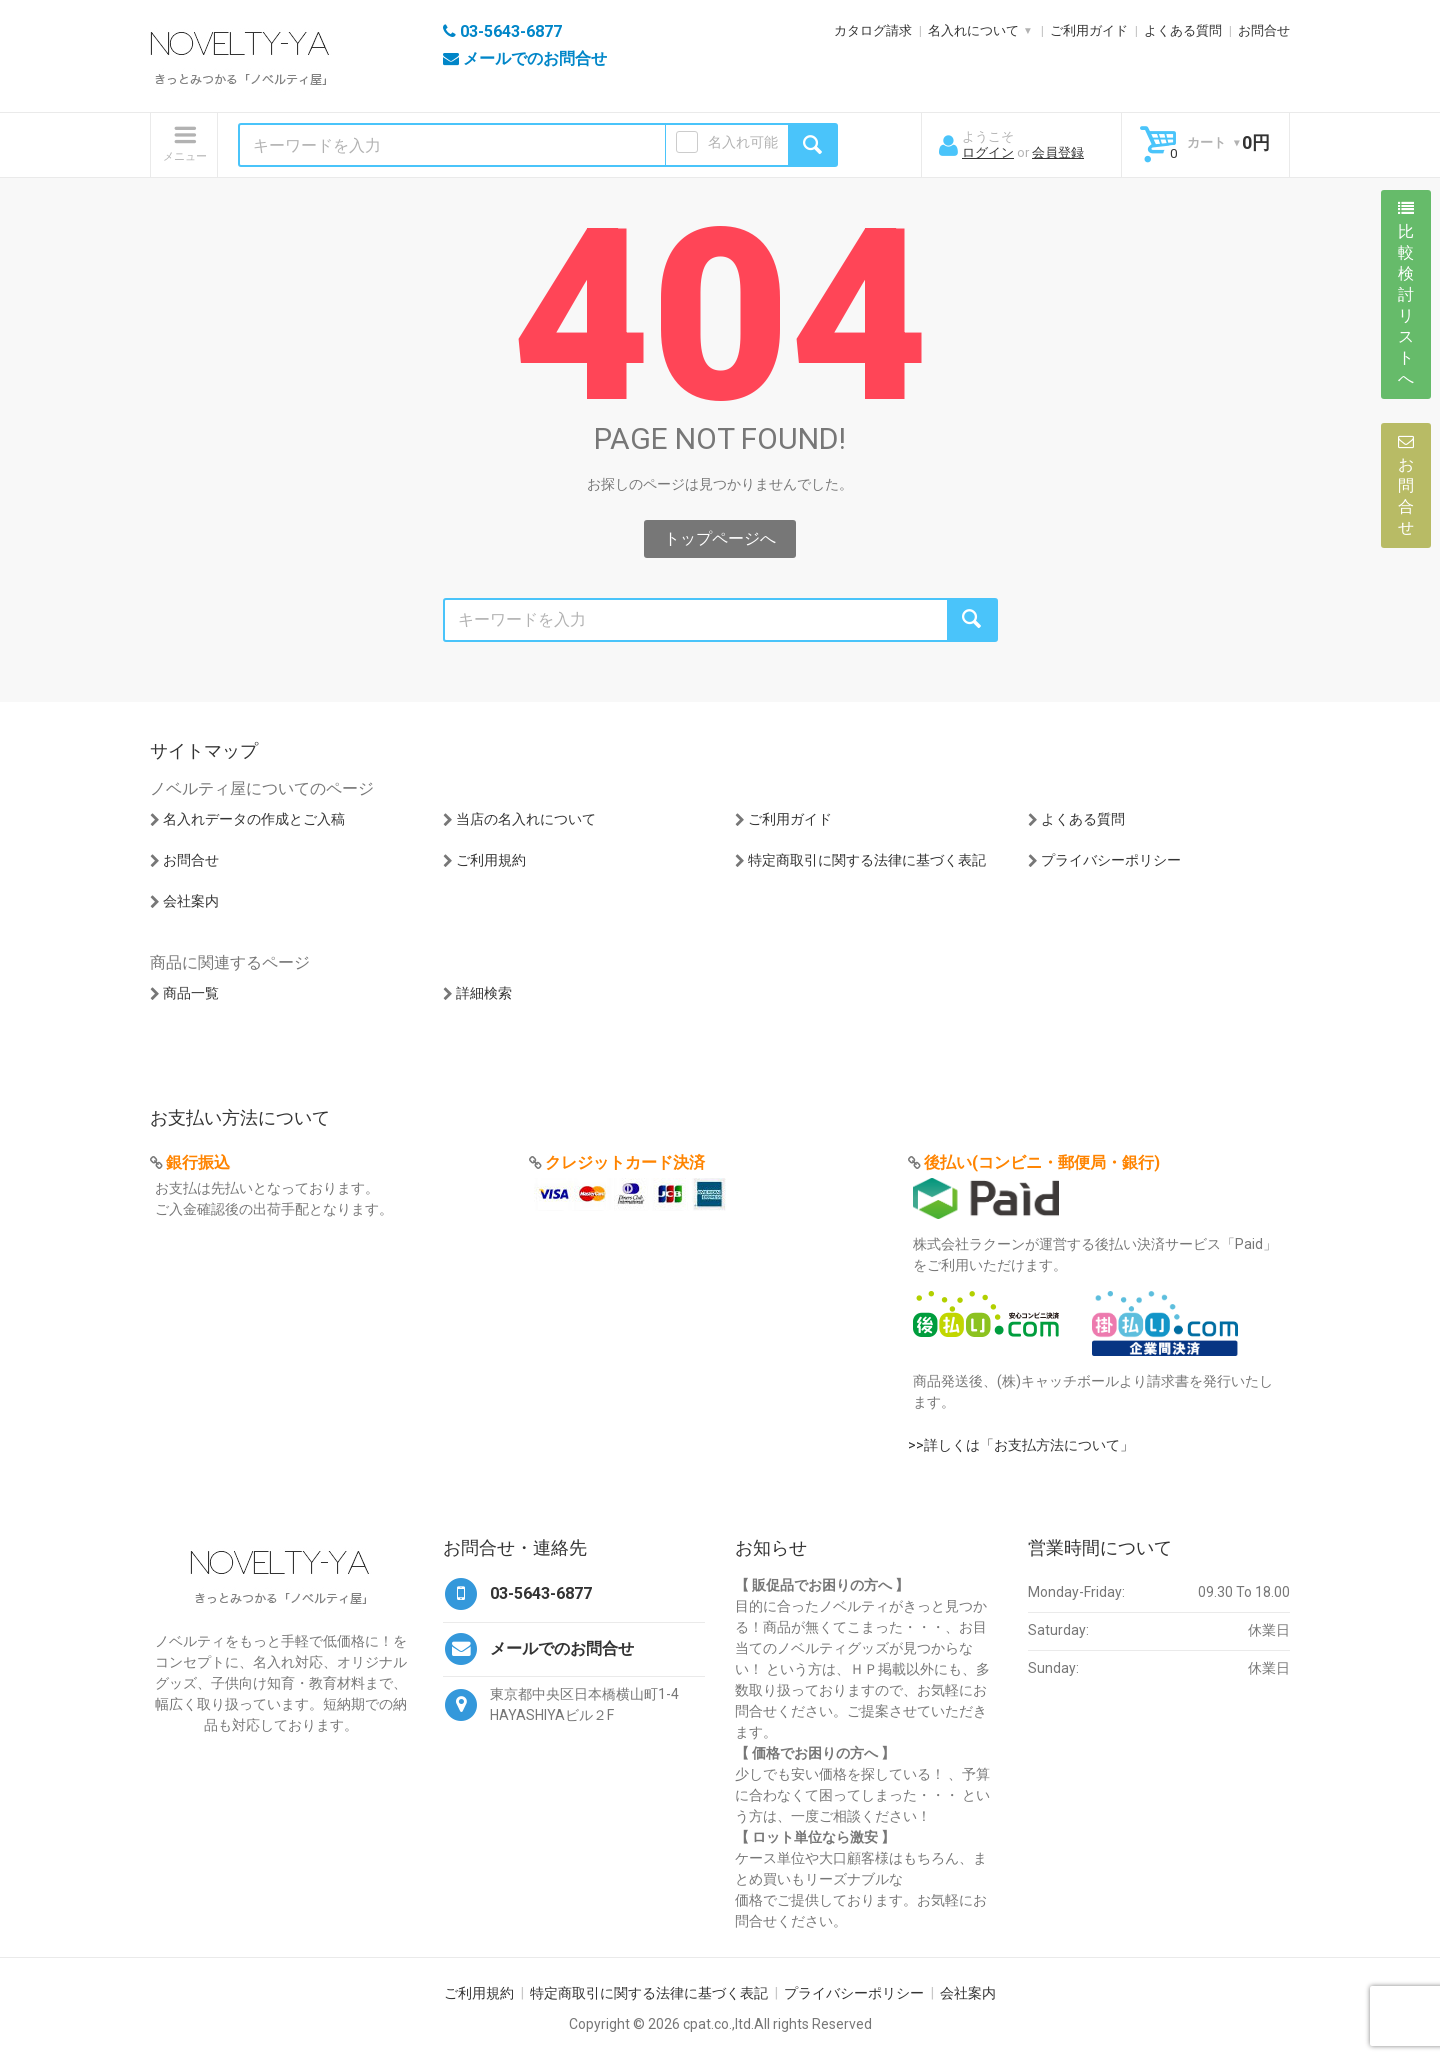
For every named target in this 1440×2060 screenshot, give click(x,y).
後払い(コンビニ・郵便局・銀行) (1042, 1162)
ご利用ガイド (1089, 30)
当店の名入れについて (526, 819)
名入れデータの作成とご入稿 (254, 819)
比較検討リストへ (1406, 294)
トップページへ (720, 538)
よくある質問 (1183, 30)
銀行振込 (198, 1162)
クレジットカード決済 (625, 1162)
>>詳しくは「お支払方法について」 (1021, 1445)
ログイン (988, 152)
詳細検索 (484, 993)
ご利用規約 (491, 860)
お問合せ (1264, 30)
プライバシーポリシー (1111, 860)
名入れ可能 (743, 142)
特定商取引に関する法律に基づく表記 (867, 860)
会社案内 (191, 901)
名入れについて (973, 30)
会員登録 (1058, 152)
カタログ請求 (873, 30)
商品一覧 (191, 993)
